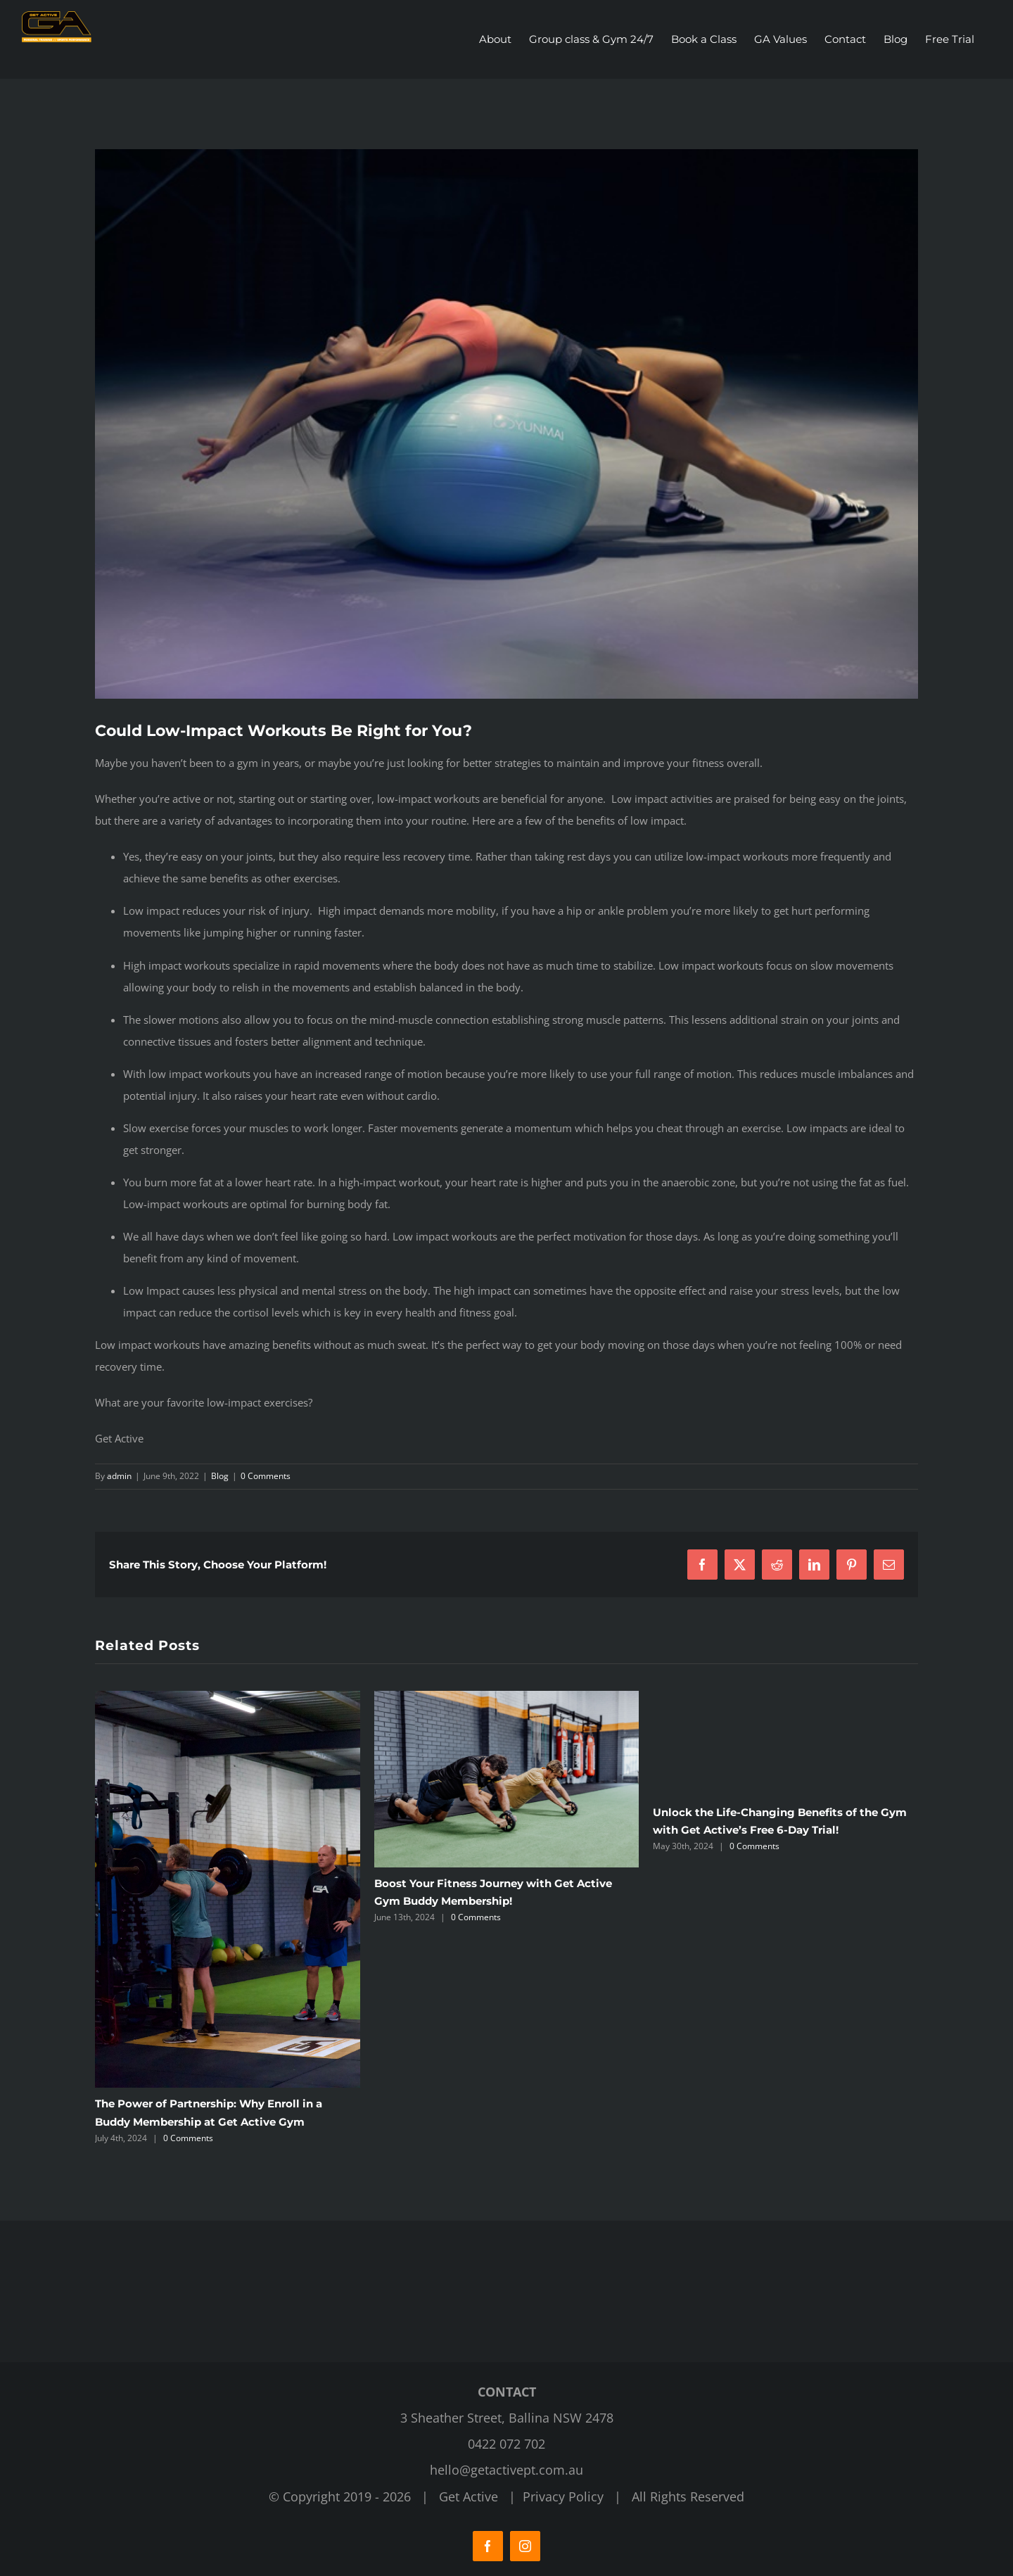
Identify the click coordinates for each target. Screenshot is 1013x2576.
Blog (220, 1476)
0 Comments (266, 1476)
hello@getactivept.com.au (506, 2469)
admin (119, 1476)
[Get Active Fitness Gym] (506, 424)
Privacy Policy (563, 2495)
